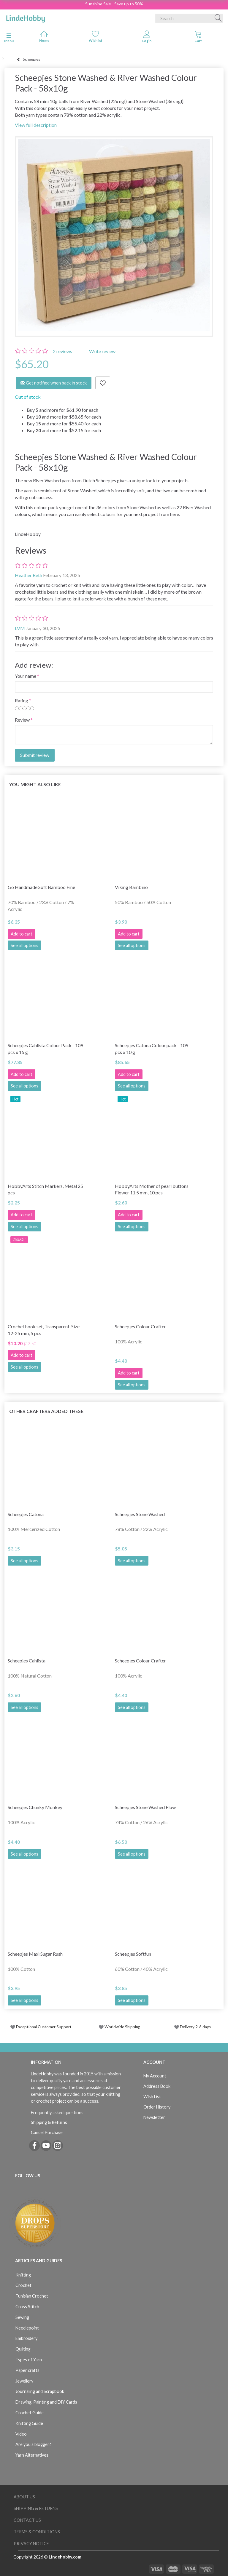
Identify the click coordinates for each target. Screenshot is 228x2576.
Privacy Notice (31, 2543)
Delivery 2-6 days (192, 2026)
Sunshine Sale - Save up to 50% (114, 3)
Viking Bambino (131, 887)
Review (22, 720)
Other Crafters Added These (46, 1411)
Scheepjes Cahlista (26, 1660)
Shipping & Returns (49, 2122)
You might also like (35, 784)
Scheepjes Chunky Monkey (35, 1807)
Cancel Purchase (47, 2132)
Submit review (34, 755)
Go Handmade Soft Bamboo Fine (41, 887)
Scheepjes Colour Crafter (140, 1326)
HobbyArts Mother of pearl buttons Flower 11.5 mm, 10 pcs (152, 1189)
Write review (101, 351)
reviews (62, 351)
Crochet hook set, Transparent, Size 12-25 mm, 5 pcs (44, 1330)
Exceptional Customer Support (44, 2026)
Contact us (27, 2520)
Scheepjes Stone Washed (140, 1514)
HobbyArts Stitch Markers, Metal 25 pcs (45, 1189)
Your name (25, 676)
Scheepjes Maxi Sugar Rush (35, 1954)
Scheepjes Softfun (133, 1954)
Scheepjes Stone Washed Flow (145, 1807)
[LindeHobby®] (25, 17)
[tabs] (198, 38)
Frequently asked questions (57, 2112)
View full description (36, 125)
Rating (21, 700)
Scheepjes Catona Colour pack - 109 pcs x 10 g (151, 1048)
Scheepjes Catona (26, 1514)
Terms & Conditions (37, 2531)
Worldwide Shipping (119, 2026)
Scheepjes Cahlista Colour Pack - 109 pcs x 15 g (45, 1048)
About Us (24, 2496)
